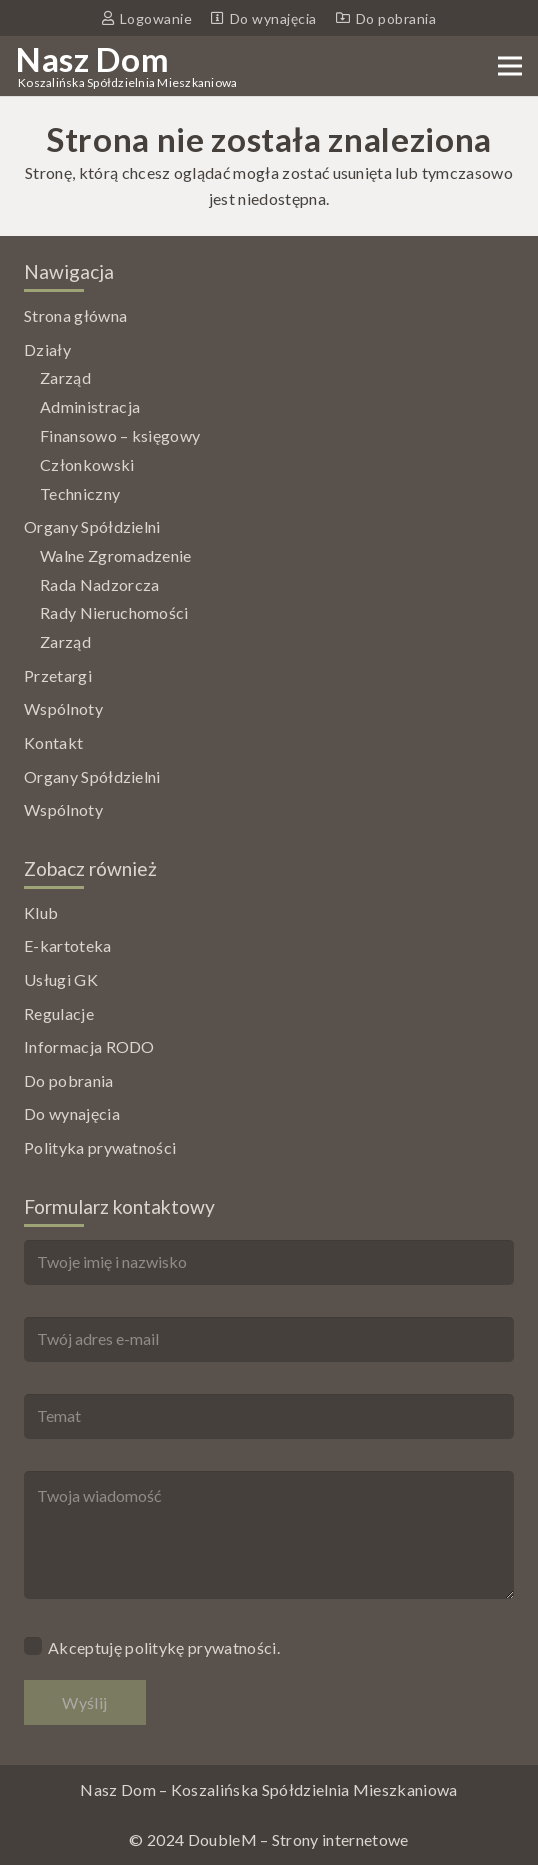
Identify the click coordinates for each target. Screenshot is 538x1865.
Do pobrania (69, 1080)
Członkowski (87, 464)
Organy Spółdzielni (92, 526)
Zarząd (65, 377)
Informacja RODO (89, 1046)
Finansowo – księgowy (120, 435)
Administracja (90, 406)
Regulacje (59, 1013)
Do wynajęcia (72, 1113)
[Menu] (510, 66)
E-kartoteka (68, 945)
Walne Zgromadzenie (116, 555)
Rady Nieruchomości (114, 612)
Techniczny (80, 493)
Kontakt (53, 742)
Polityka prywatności (100, 1147)
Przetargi (58, 675)
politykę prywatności (200, 1647)
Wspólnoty (63, 708)
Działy (47, 349)
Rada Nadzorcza (99, 584)
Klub (41, 912)
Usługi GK (61, 979)
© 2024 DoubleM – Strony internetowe (268, 1839)
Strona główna (75, 315)
